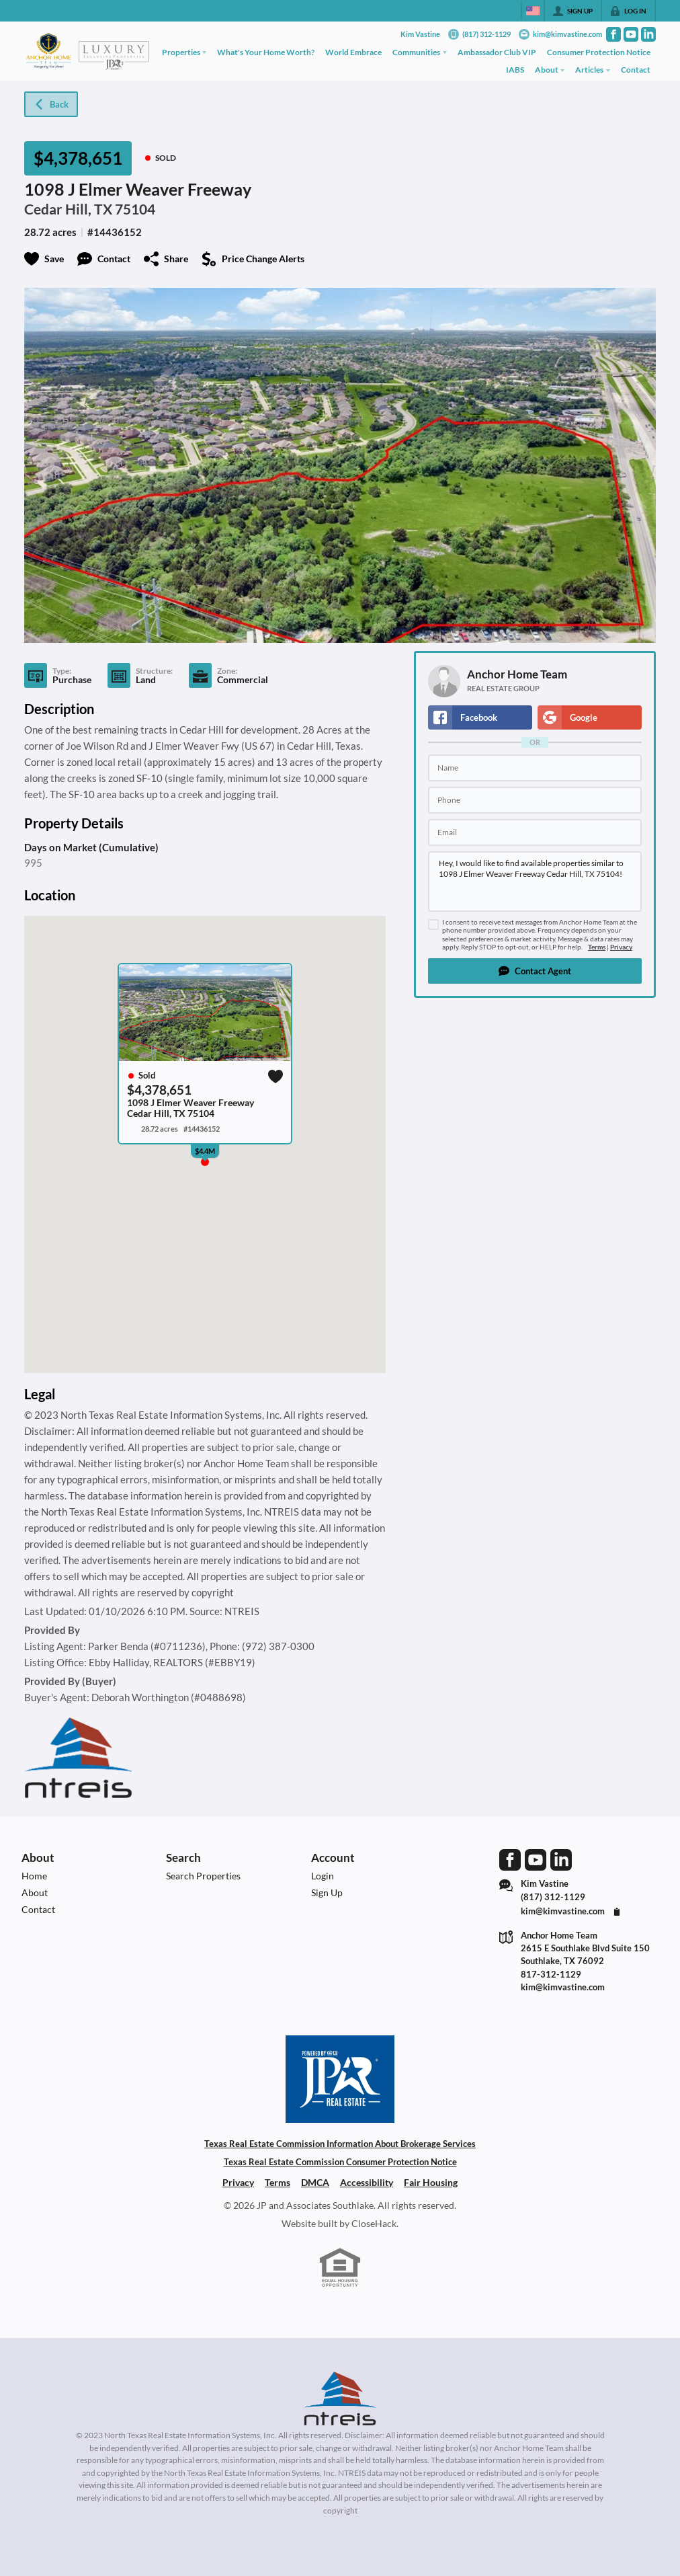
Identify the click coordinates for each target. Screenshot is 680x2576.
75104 (135, 208)
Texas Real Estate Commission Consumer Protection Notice (340, 2161)
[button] (535, 971)
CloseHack (373, 2223)
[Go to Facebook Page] (613, 34)
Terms (596, 947)
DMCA (315, 2182)
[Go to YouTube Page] (631, 34)
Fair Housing (431, 2182)
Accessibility (366, 2182)
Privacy (621, 947)
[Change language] (532, 10)
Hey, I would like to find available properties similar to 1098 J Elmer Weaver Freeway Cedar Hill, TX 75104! (535, 881)
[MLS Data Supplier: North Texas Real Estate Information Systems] (340, 2398)
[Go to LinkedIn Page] (648, 34)
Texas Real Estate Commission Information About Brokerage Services (340, 2143)
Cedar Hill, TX (68, 208)
